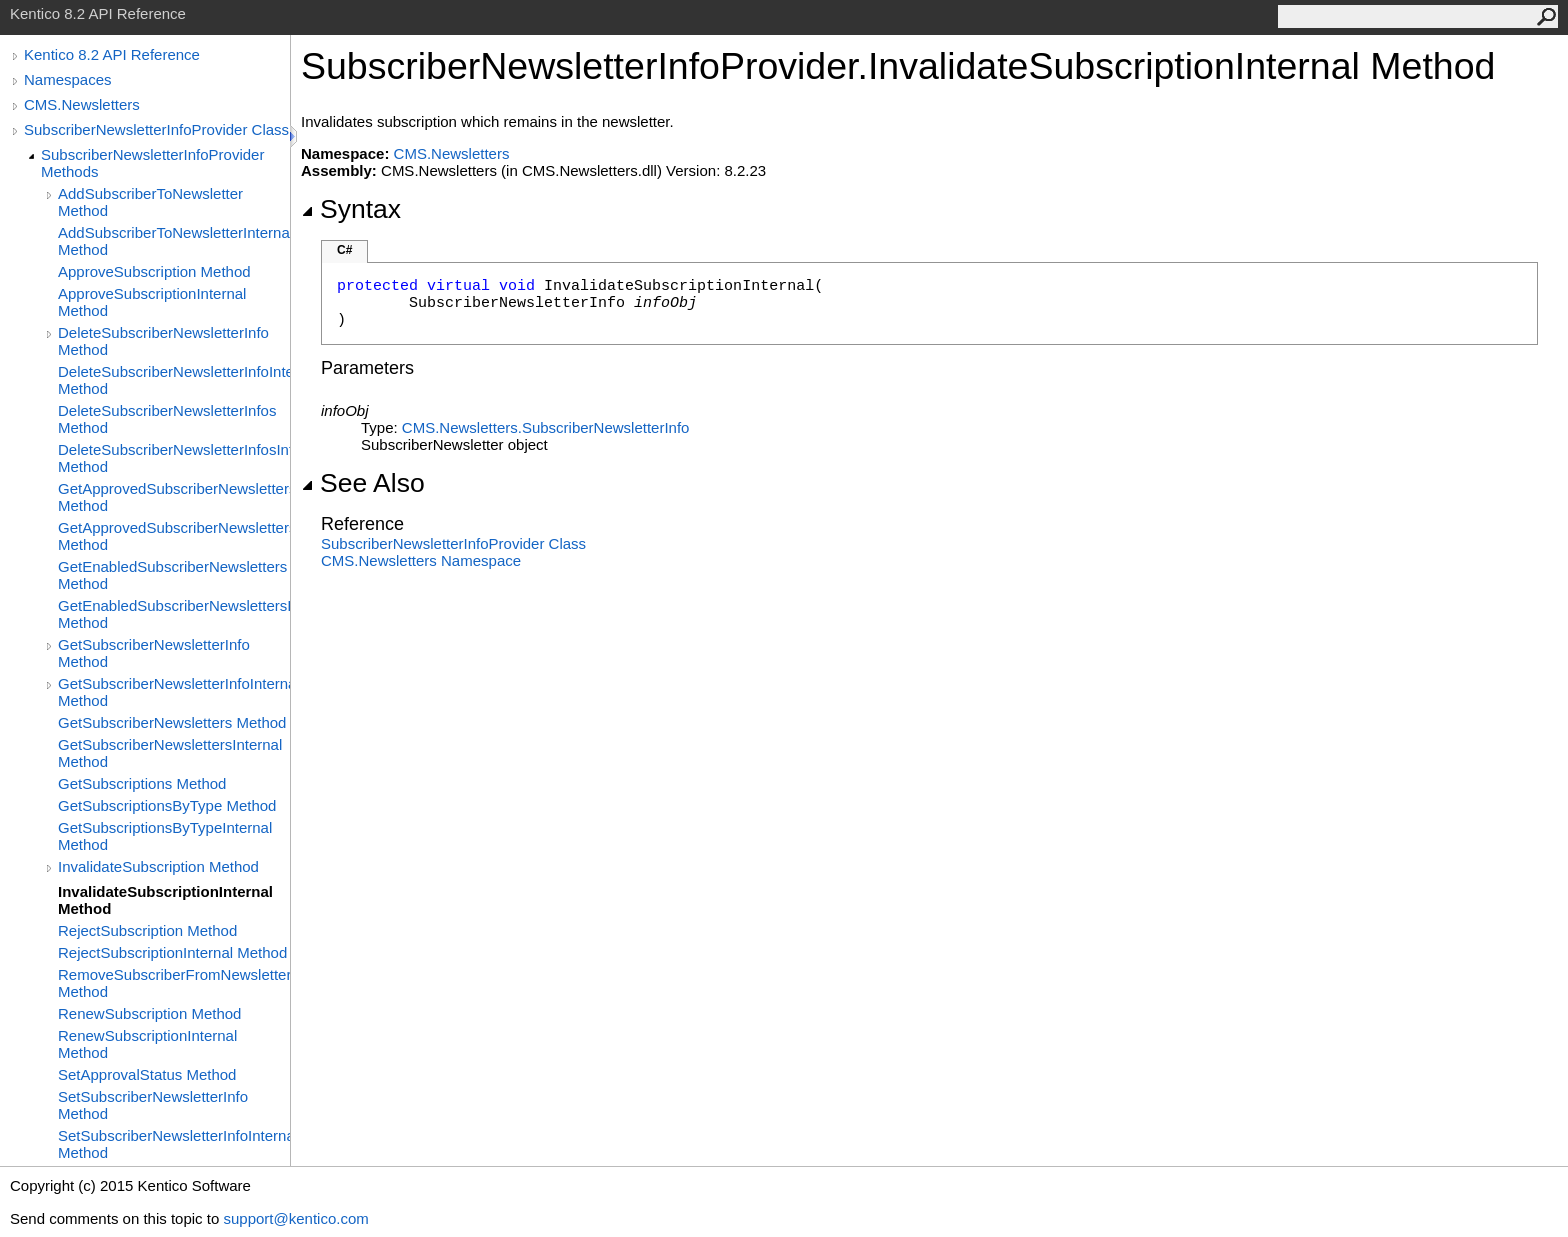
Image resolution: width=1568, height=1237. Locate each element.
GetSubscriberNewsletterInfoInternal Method (174, 692)
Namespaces (68, 79)
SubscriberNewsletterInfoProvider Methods (152, 163)
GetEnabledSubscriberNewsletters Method (172, 575)
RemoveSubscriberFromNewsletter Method (174, 983)
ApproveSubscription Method (154, 271)
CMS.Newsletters (82, 104)
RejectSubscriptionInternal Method (172, 952)
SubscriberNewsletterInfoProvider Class (156, 129)
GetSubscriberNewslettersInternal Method (170, 753)
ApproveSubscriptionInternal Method (152, 302)
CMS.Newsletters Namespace (421, 560)
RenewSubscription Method (149, 1013)
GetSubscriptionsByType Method (167, 805)
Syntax (351, 209)
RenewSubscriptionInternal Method (147, 1044)
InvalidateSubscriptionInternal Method (165, 900)
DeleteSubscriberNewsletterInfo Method (163, 341)
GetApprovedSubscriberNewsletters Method (174, 497)
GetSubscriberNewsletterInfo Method (154, 653)
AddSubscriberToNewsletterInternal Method (174, 241)
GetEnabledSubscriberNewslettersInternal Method (174, 614)
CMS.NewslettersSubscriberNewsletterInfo (546, 427)
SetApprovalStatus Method (147, 1074)
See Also (363, 483)
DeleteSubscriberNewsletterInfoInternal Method (174, 380)
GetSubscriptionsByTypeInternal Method (165, 836)
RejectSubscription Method (147, 930)
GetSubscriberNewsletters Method (172, 722)
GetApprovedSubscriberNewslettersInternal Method (174, 536)
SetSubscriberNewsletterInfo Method (153, 1105)
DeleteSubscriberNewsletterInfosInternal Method (174, 458)
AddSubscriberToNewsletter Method (150, 202)
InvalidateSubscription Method (158, 866)
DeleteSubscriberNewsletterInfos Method (167, 419)
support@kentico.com (295, 1218)
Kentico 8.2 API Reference (112, 54)
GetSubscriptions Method (142, 783)
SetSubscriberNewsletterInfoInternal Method (174, 1144)
